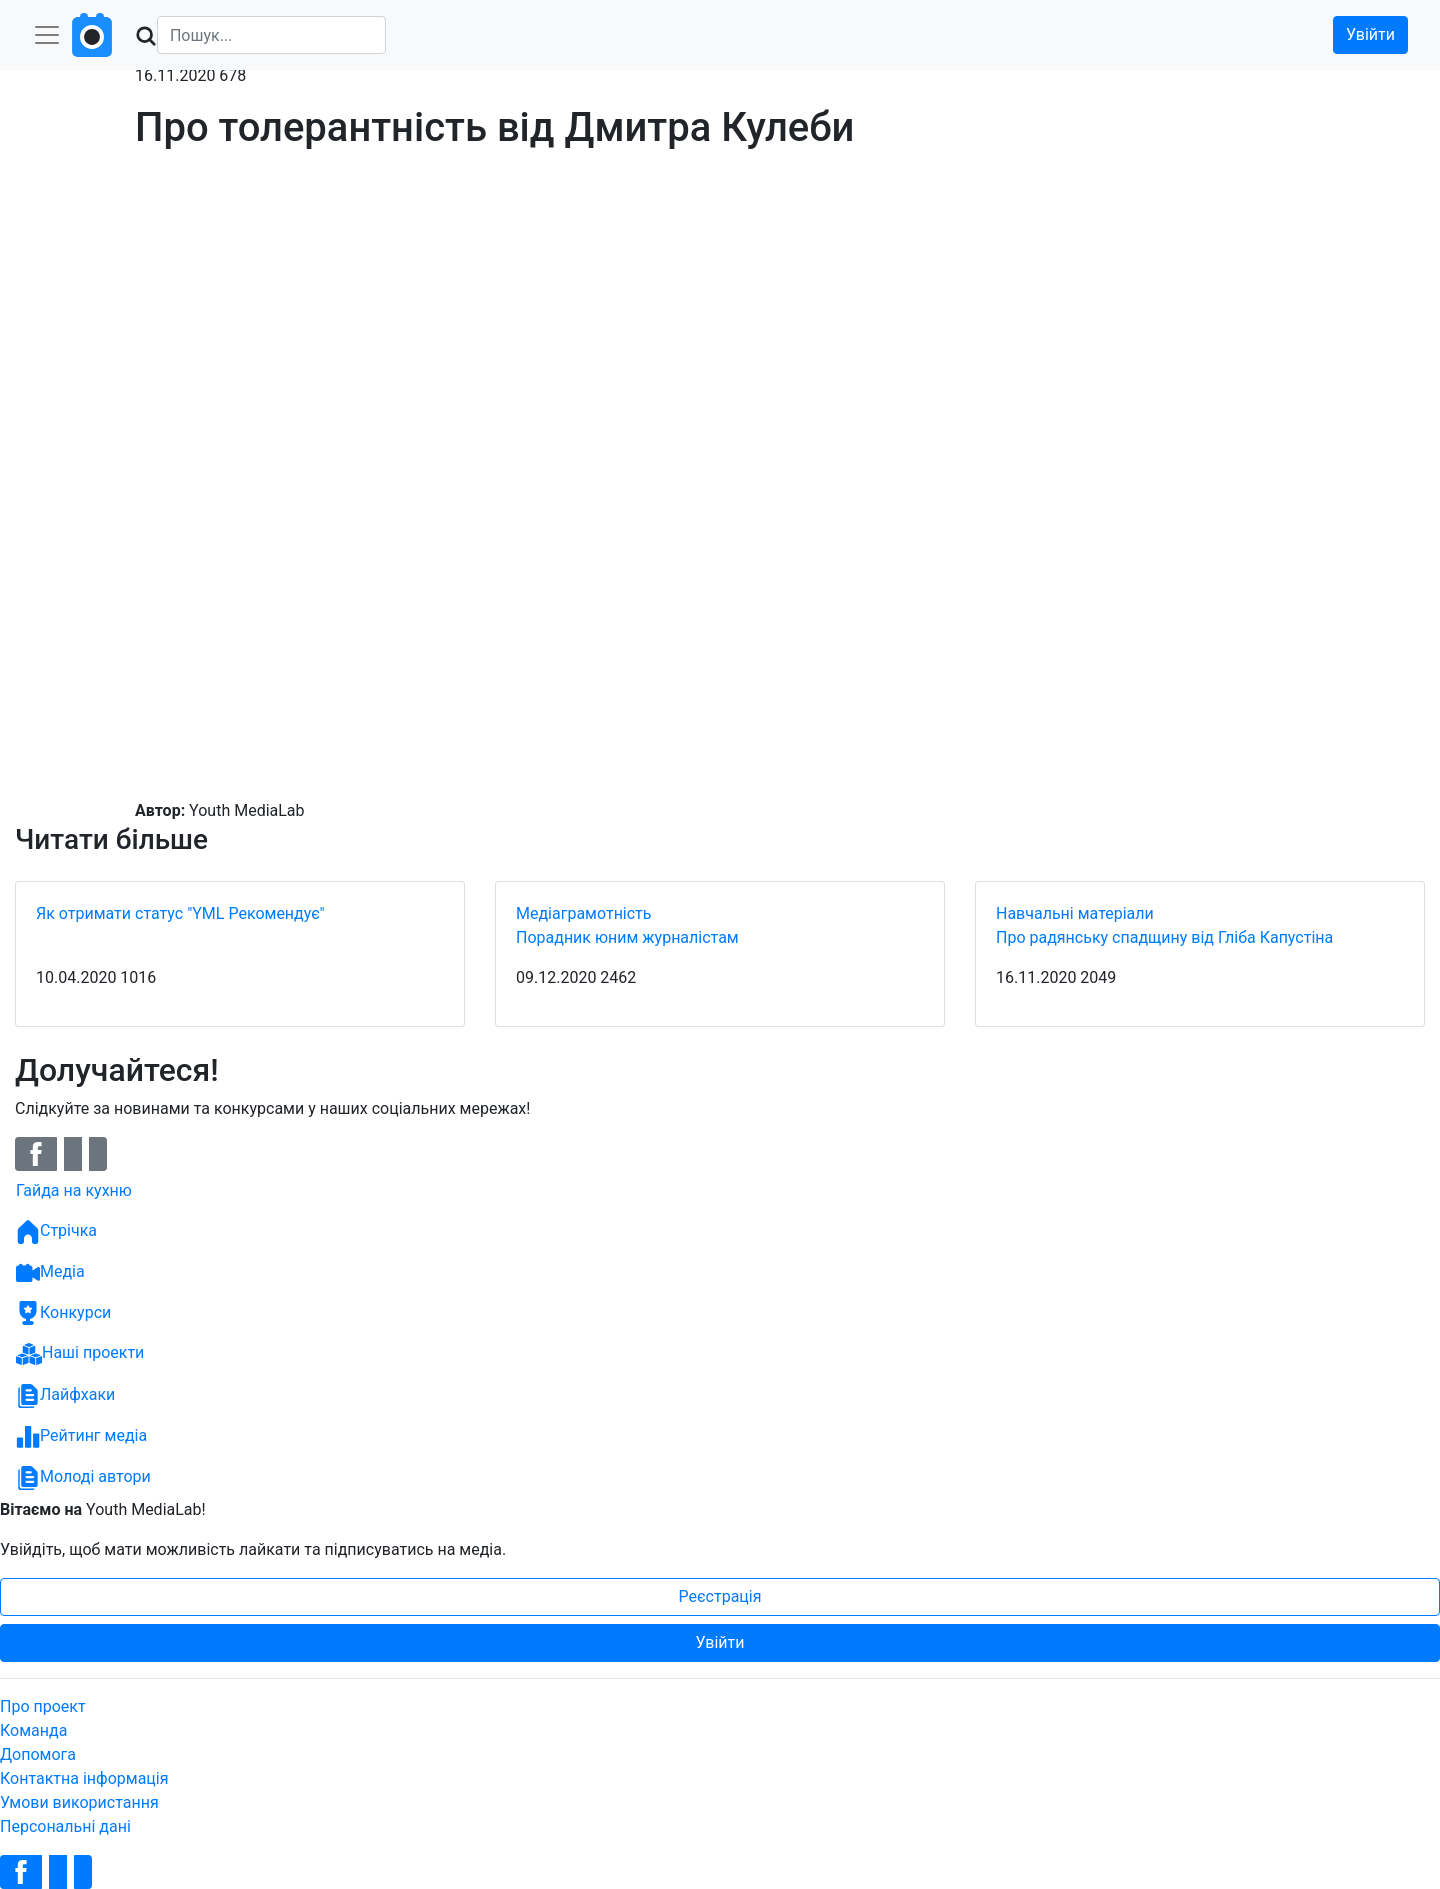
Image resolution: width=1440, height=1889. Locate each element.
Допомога (38, 1754)
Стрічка (56, 1232)
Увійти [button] (1370, 34)
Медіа (50, 1273)
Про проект (43, 1706)
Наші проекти (80, 1354)
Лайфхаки (65, 1396)
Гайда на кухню (74, 1190)
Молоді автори (83, 1478)
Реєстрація (720, 1596)
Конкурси (63, 1313)
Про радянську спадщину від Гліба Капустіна (1164, 937)
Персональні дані (65, 1826)
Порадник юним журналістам (627, 937)
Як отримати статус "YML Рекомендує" (180, 913)
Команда (33, 1730)
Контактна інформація (84, 1778)
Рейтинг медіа (81, 1437)
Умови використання (79, 1802)
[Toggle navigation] (47, 35)
